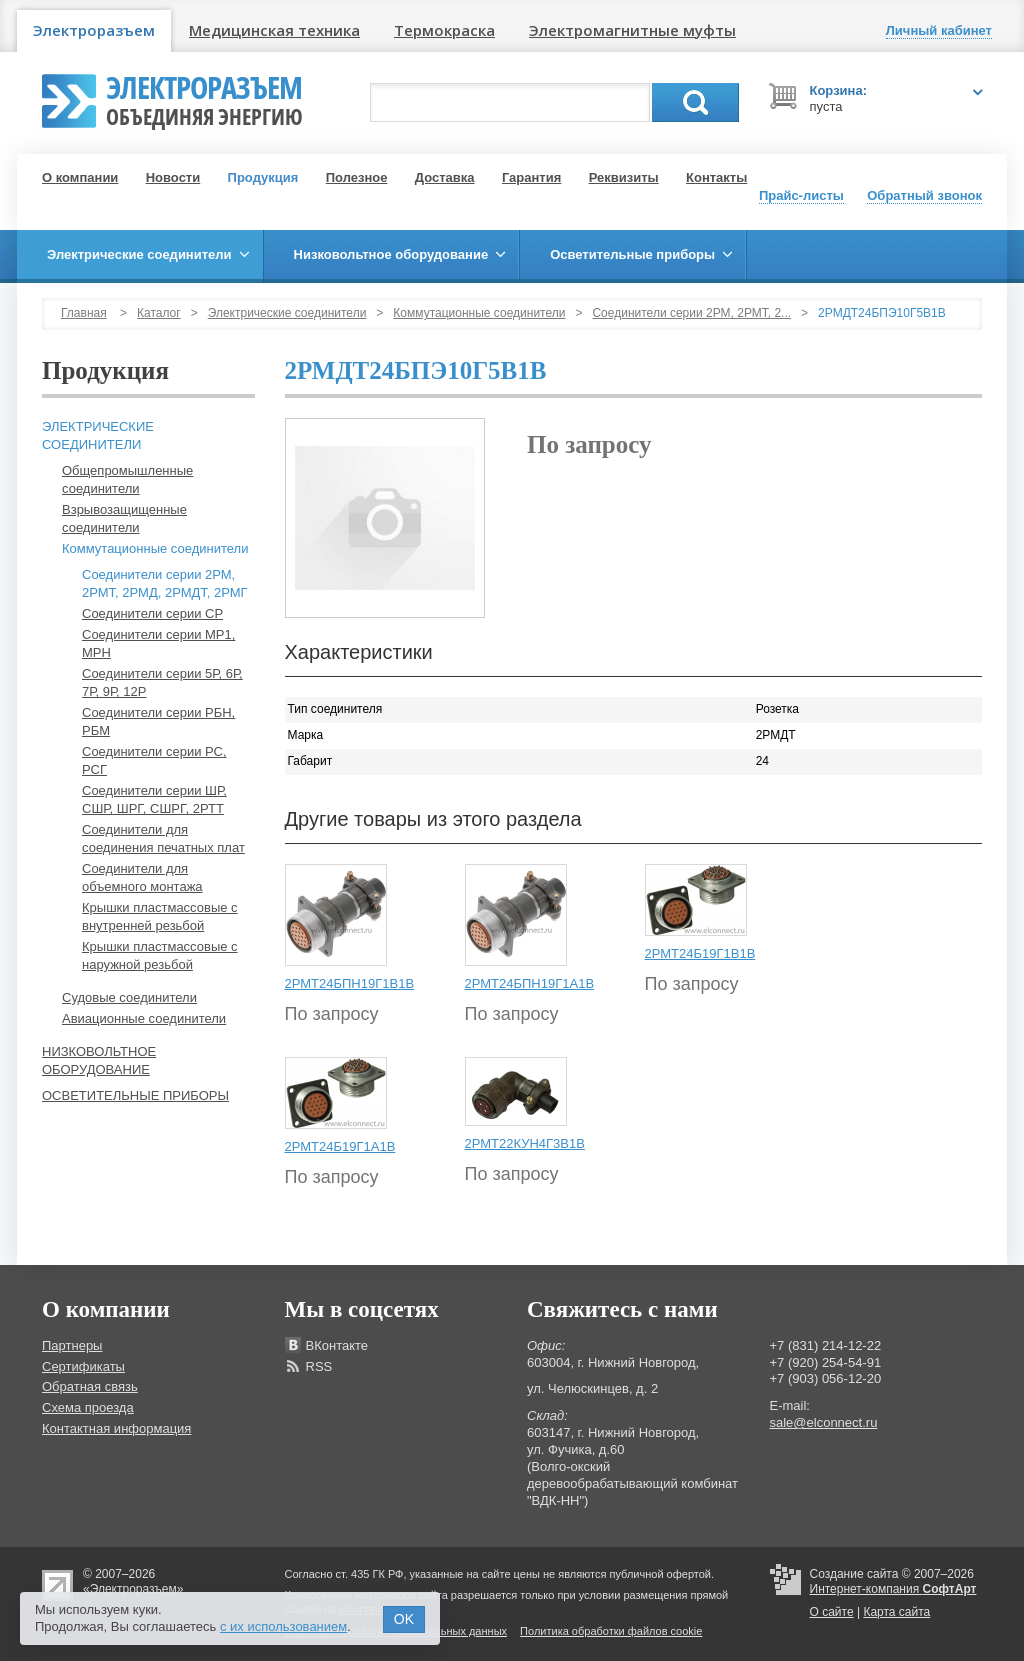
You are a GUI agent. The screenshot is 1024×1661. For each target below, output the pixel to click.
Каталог (159, 313)
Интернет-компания (893, 1589)
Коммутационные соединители (479, 313)
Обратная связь (90, 1386)
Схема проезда (88, 1407)
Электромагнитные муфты (632, 30)
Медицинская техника (274, 30)
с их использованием (283, 1626)
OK (404, 1619)
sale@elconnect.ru (824, 1422)
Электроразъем (94, 30)
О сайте (832, 1612)
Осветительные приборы (135, 1095)
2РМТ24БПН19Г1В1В (350, 983)
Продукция (263, 177)
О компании (80, 177)
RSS (319, 1366)
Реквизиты (624, 177)
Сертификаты (83, 1366)
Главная (84, 313)
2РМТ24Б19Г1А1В (340, 1146)
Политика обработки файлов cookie (611, 1631)
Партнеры (72, 1345)
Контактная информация (116, 1428)
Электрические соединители (287, 313)
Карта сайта (896, 1612)
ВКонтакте (337, 1345)
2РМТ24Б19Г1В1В (700, 953)
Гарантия (531, 177)
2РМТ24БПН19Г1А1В (530, 983)
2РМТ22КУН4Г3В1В (525, 1143)
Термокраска (444, 30)
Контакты (716, 177)
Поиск (695, 102)
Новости (173, 177)
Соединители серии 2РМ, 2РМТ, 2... (691, 313)
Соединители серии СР (152, 613)
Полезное (357, 177)
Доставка (445, 177)
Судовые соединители (129, 997)
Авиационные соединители (144, 1018)
